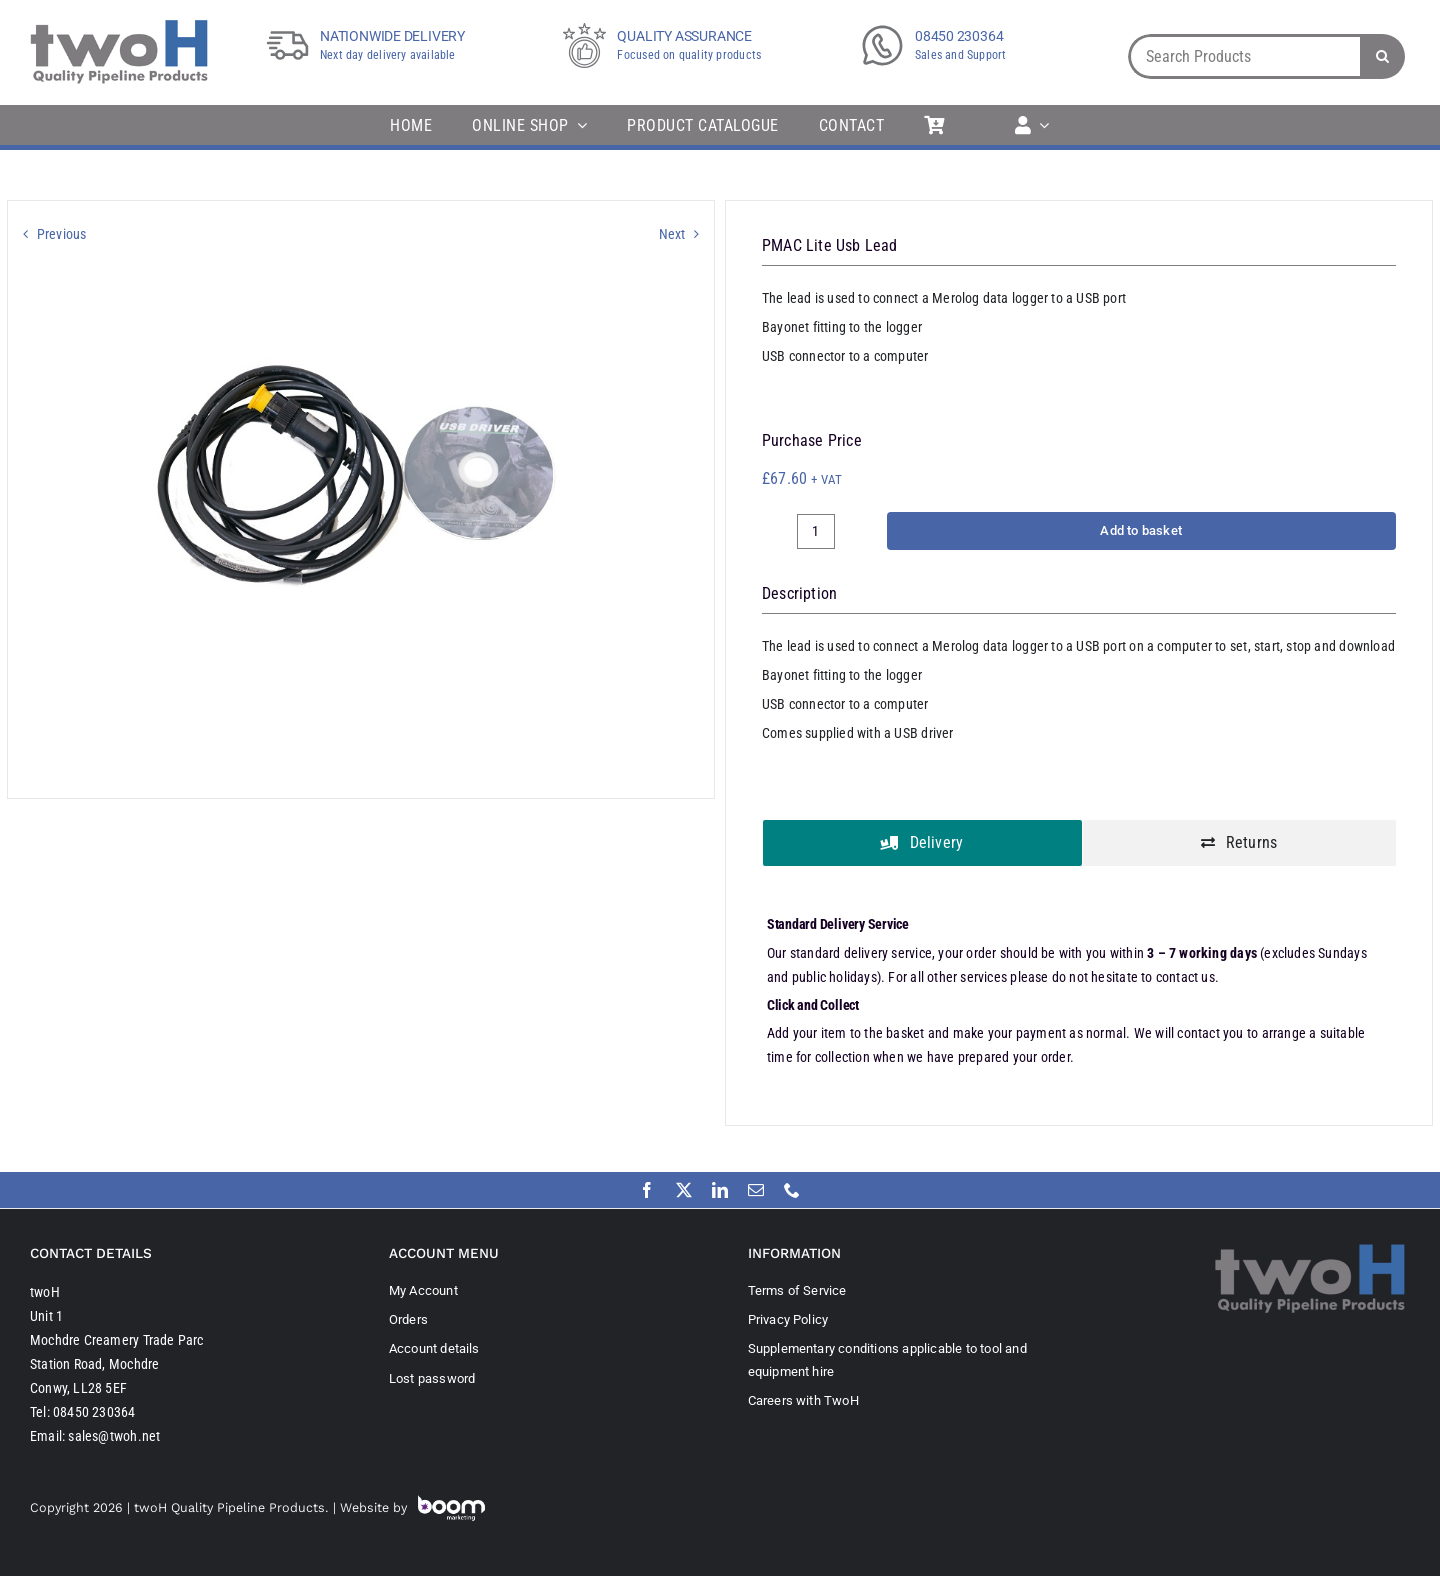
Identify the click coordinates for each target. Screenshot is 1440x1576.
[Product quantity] (816, 531)
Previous (62, 234)
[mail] (756, 1190)
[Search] (1382, 56)
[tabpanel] (1079, 993)
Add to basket (1141, 530)
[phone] (792, 1190)
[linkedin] (720, 1190)
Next (672, 234)
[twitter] (684, 1190)
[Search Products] (1244, 56)
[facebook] (647, 1190)
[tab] (922, 843)
